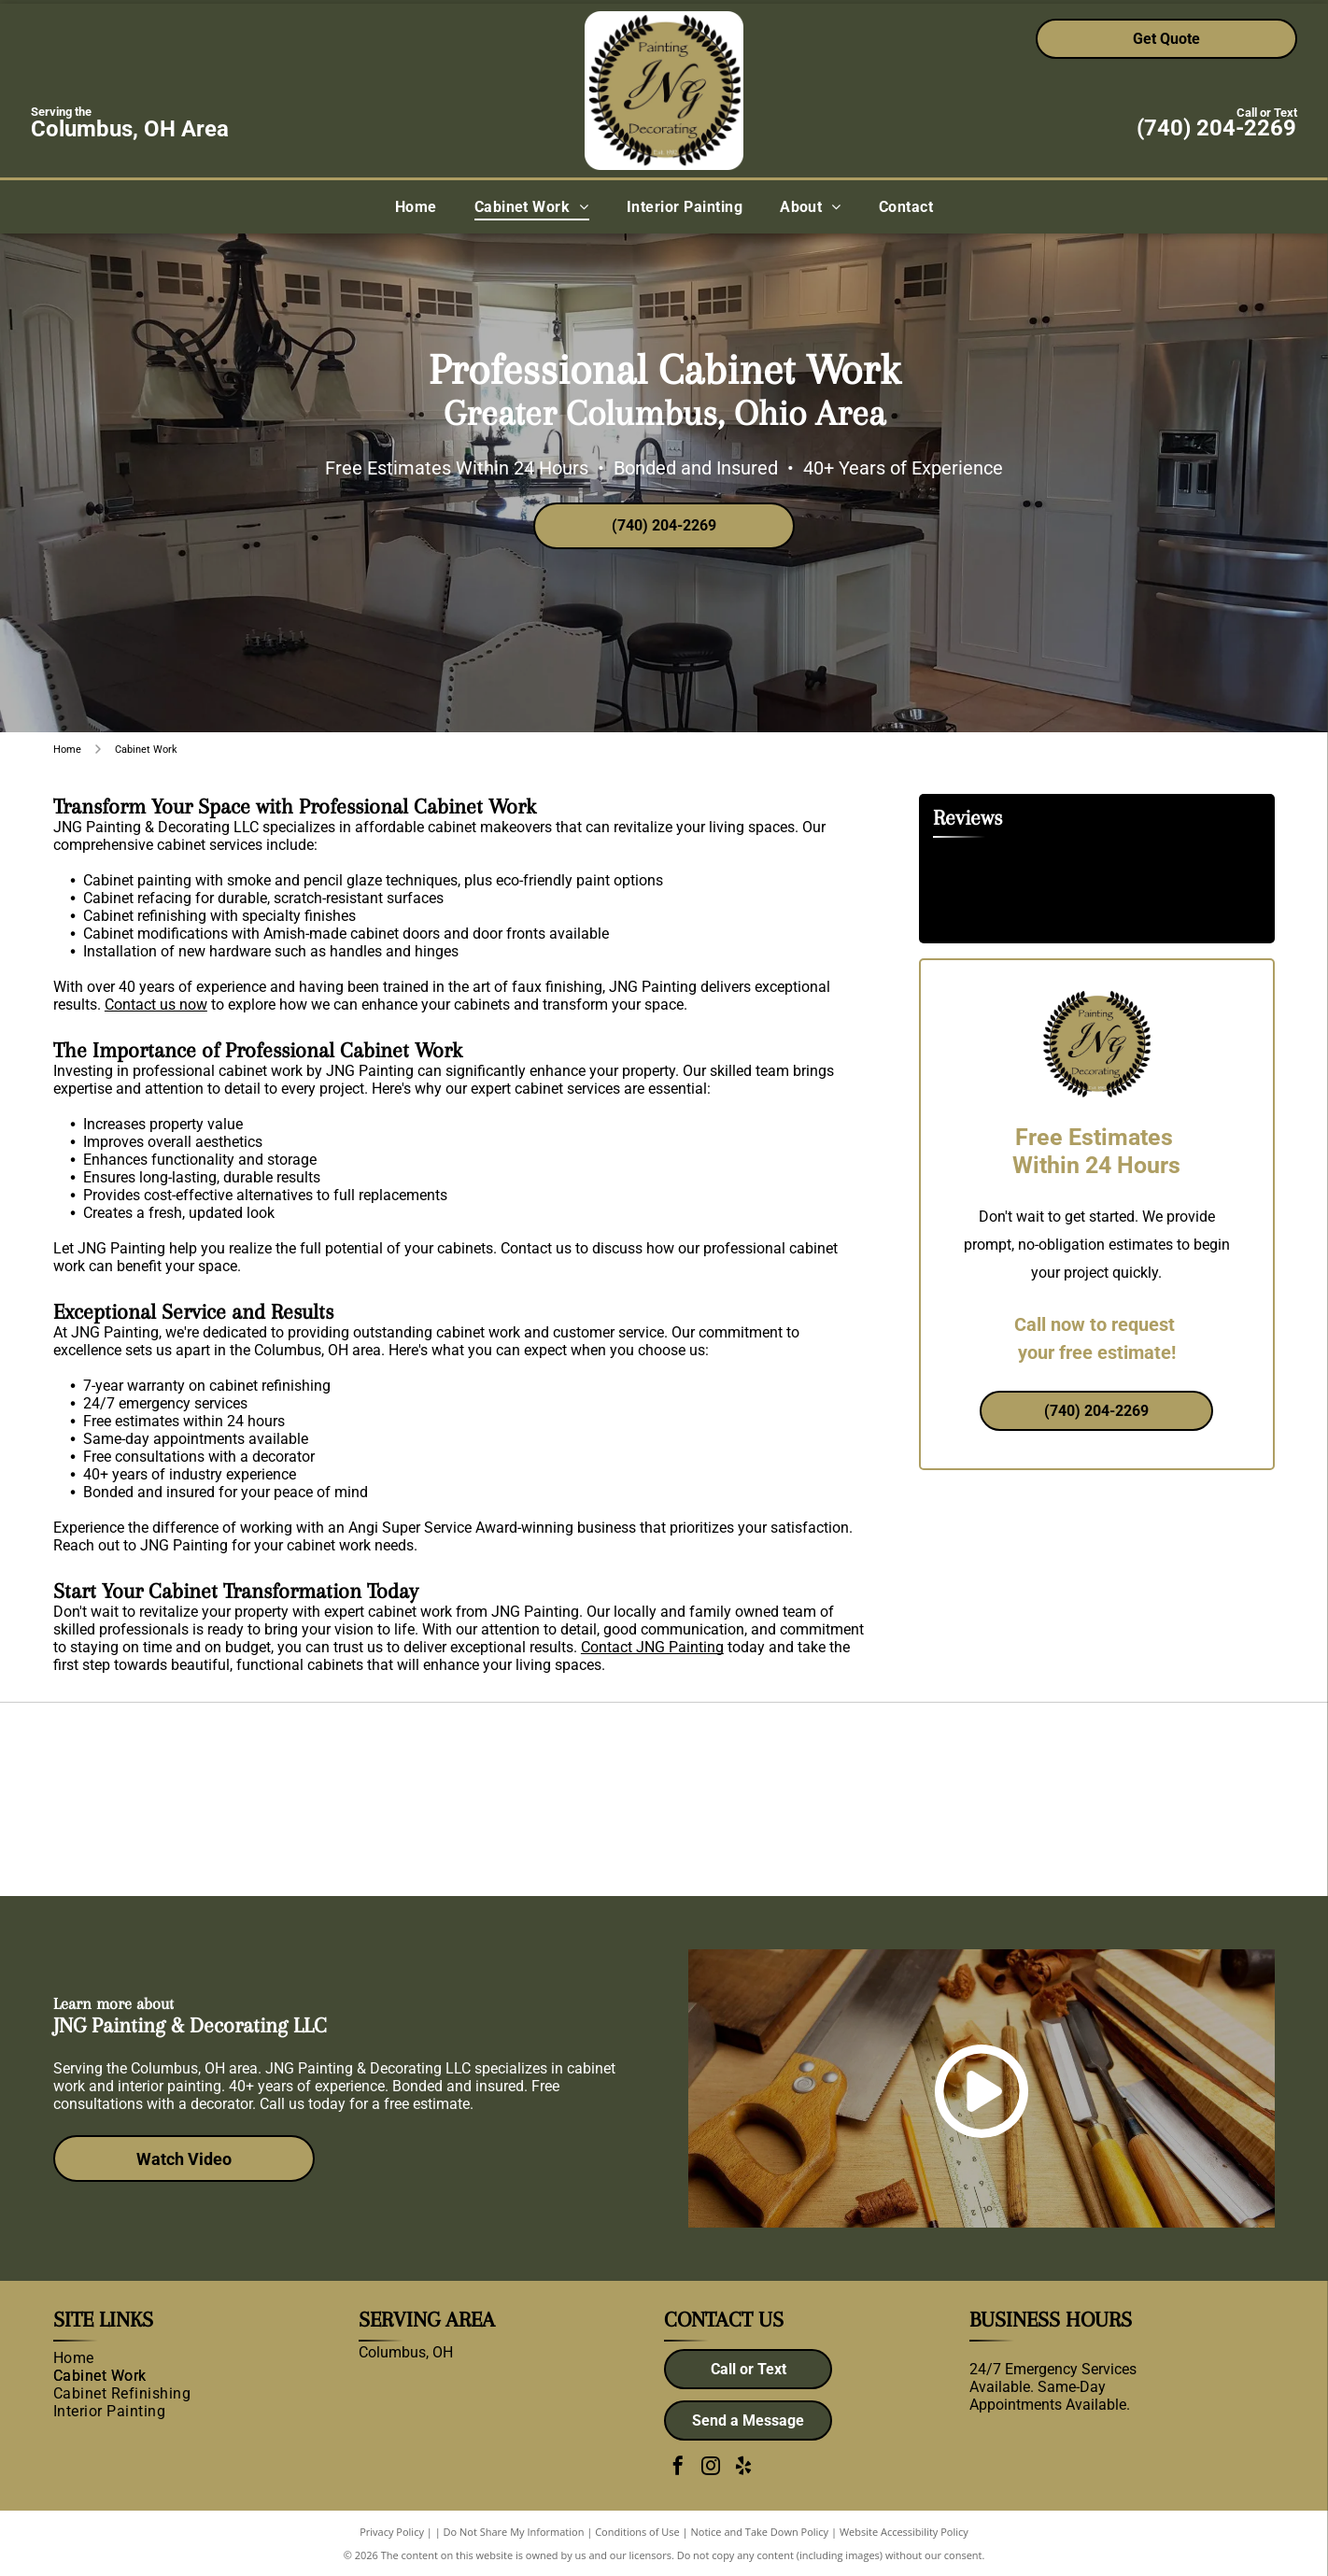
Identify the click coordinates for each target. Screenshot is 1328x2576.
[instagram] (711, 2468)
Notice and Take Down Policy (760, 2532)
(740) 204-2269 (1216, 128)
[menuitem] (416, 206)
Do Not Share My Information (514, 2532)
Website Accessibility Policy (904, 2532)
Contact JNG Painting (652, 1647)
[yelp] (743, 2468)
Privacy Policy (392, 2532)
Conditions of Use (637, 2532)
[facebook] (678, 2468)
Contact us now (156, 1004)
